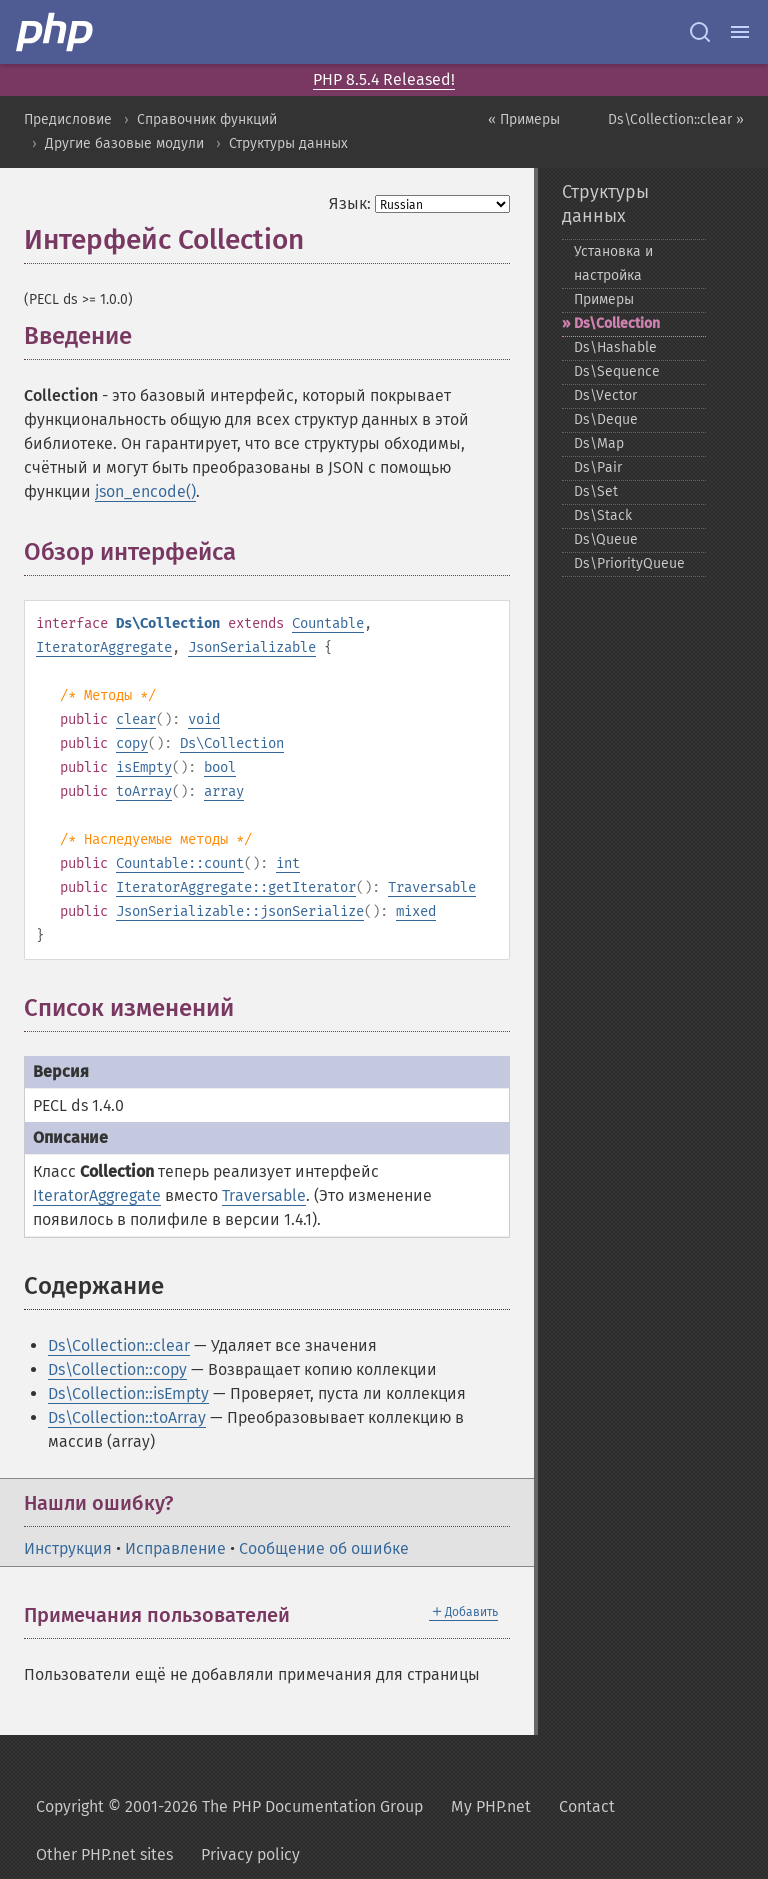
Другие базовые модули (124, 143)
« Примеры (524, 119)
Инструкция (68, 1548)
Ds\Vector (605, 395)
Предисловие (68, 119)
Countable (328, 623)
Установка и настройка (613, 263)
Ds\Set (596, 491)
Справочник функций (207, 119)
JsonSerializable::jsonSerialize (240, 911)
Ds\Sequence (617, 371)
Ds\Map (599, 443)
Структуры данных (288, 143)
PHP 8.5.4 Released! (384, 79)
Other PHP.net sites (104, 1854)
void (204, 719)
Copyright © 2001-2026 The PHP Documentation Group (229, 1806)
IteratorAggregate (104, 647)
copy (132, 743)
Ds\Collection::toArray (127, 1417)
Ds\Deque (606, 419)
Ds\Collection (232, 743)
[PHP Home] (56, 32)
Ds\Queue (606, 539)
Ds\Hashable (615, 347)
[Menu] (740, 32)
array (224, 791)
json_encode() (145, 491)
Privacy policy (250, 1854)
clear (136, 719)
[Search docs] (700, 32)
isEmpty (144, 767)
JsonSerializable (252, 647)
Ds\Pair (598, 467)
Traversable (432, 887)
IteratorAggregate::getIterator (236, 887)
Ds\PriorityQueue (629, 563)
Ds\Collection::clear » (676, 119)
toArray (144, 791)
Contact (587, 1806)
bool (220, 767)
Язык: (350, 203)
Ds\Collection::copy (117, 1369)
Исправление (175, 1548)
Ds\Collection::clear (119, 1345)
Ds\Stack (603, 515)
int (288, 863)
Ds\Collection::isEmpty (128, 1393)
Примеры (604, 299)
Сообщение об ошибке (324, 1548)
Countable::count (180, 863)
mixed (416, 911)
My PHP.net (491, 1806)
